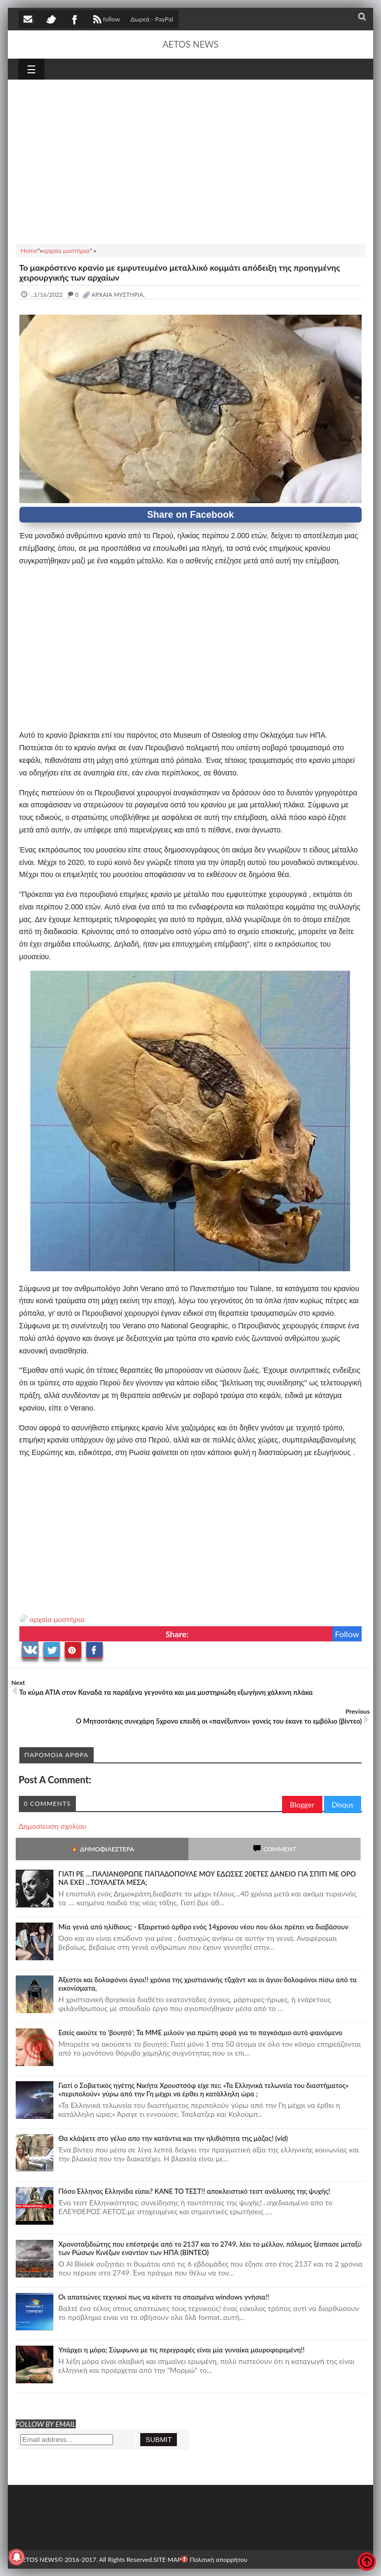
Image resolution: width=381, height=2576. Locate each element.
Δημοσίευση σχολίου (52, 1826)
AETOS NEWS (190, 44)
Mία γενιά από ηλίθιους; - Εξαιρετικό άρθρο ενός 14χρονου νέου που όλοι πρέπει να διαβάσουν (204, 1927)
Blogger (302, 1804)
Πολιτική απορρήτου (214, 2559)
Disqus (343, 1804)
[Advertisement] (191, 160)
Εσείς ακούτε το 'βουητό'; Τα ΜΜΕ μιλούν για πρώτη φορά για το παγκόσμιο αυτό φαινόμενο (201, 2032)
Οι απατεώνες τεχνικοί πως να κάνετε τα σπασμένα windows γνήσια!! (164, 2297)
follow (105, 20)
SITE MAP (167, 2559)
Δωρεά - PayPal (151, 19)
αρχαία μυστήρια (57, 1619)
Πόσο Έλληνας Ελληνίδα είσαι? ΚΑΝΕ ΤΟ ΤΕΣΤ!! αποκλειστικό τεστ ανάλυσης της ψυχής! (194, 2191)
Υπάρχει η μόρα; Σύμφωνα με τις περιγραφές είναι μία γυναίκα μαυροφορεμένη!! (182, 2350)
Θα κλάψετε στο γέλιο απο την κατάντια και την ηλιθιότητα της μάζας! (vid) (173, 2138)
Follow (347, 1634)
